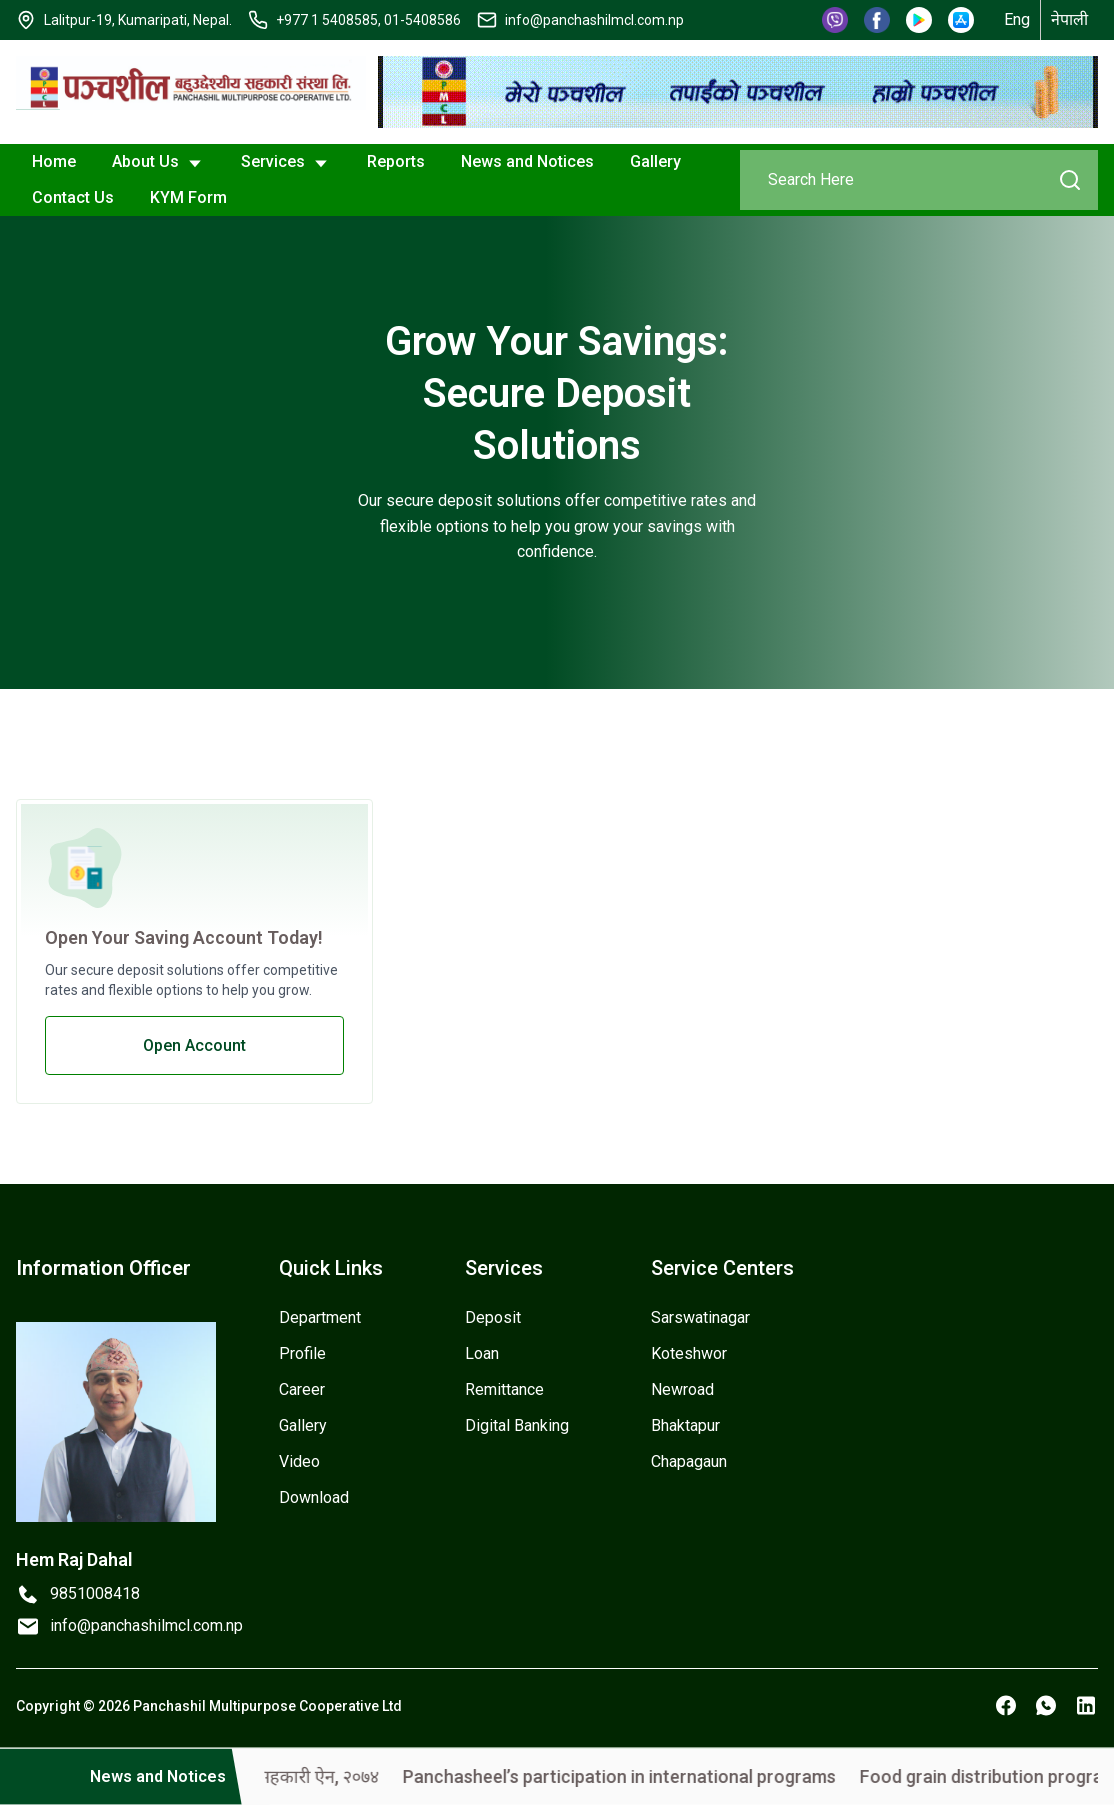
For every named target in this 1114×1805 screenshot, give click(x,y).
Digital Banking (517, 1425)
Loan (482, 1353)
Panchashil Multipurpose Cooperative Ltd (267, 1706)
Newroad (682, 1389)
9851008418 (95, 1593)
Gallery (655, 161)
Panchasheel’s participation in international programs (671, 1776)
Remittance (504, 1389)
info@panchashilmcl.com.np (594, 20)
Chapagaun (689, 1461)
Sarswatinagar (700, 1317)
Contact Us (73, 197)
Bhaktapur (685, 1425)
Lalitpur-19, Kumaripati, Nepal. (138, 20)
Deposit (493, 1317)
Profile (302, 1353)
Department (320, 1317)
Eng (1017, 19)
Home (54, 161)
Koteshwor (689, 1353)
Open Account (194, 1045)
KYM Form (188, 197)
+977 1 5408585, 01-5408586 (368, 20)
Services (286, 162)
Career (302, 1389)
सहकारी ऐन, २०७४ (370, 1776)
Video (299, 1461)
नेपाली (1069, 19)
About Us (158, 162)
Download (314, 1497)
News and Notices (527, 161)
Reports (396, 161)
